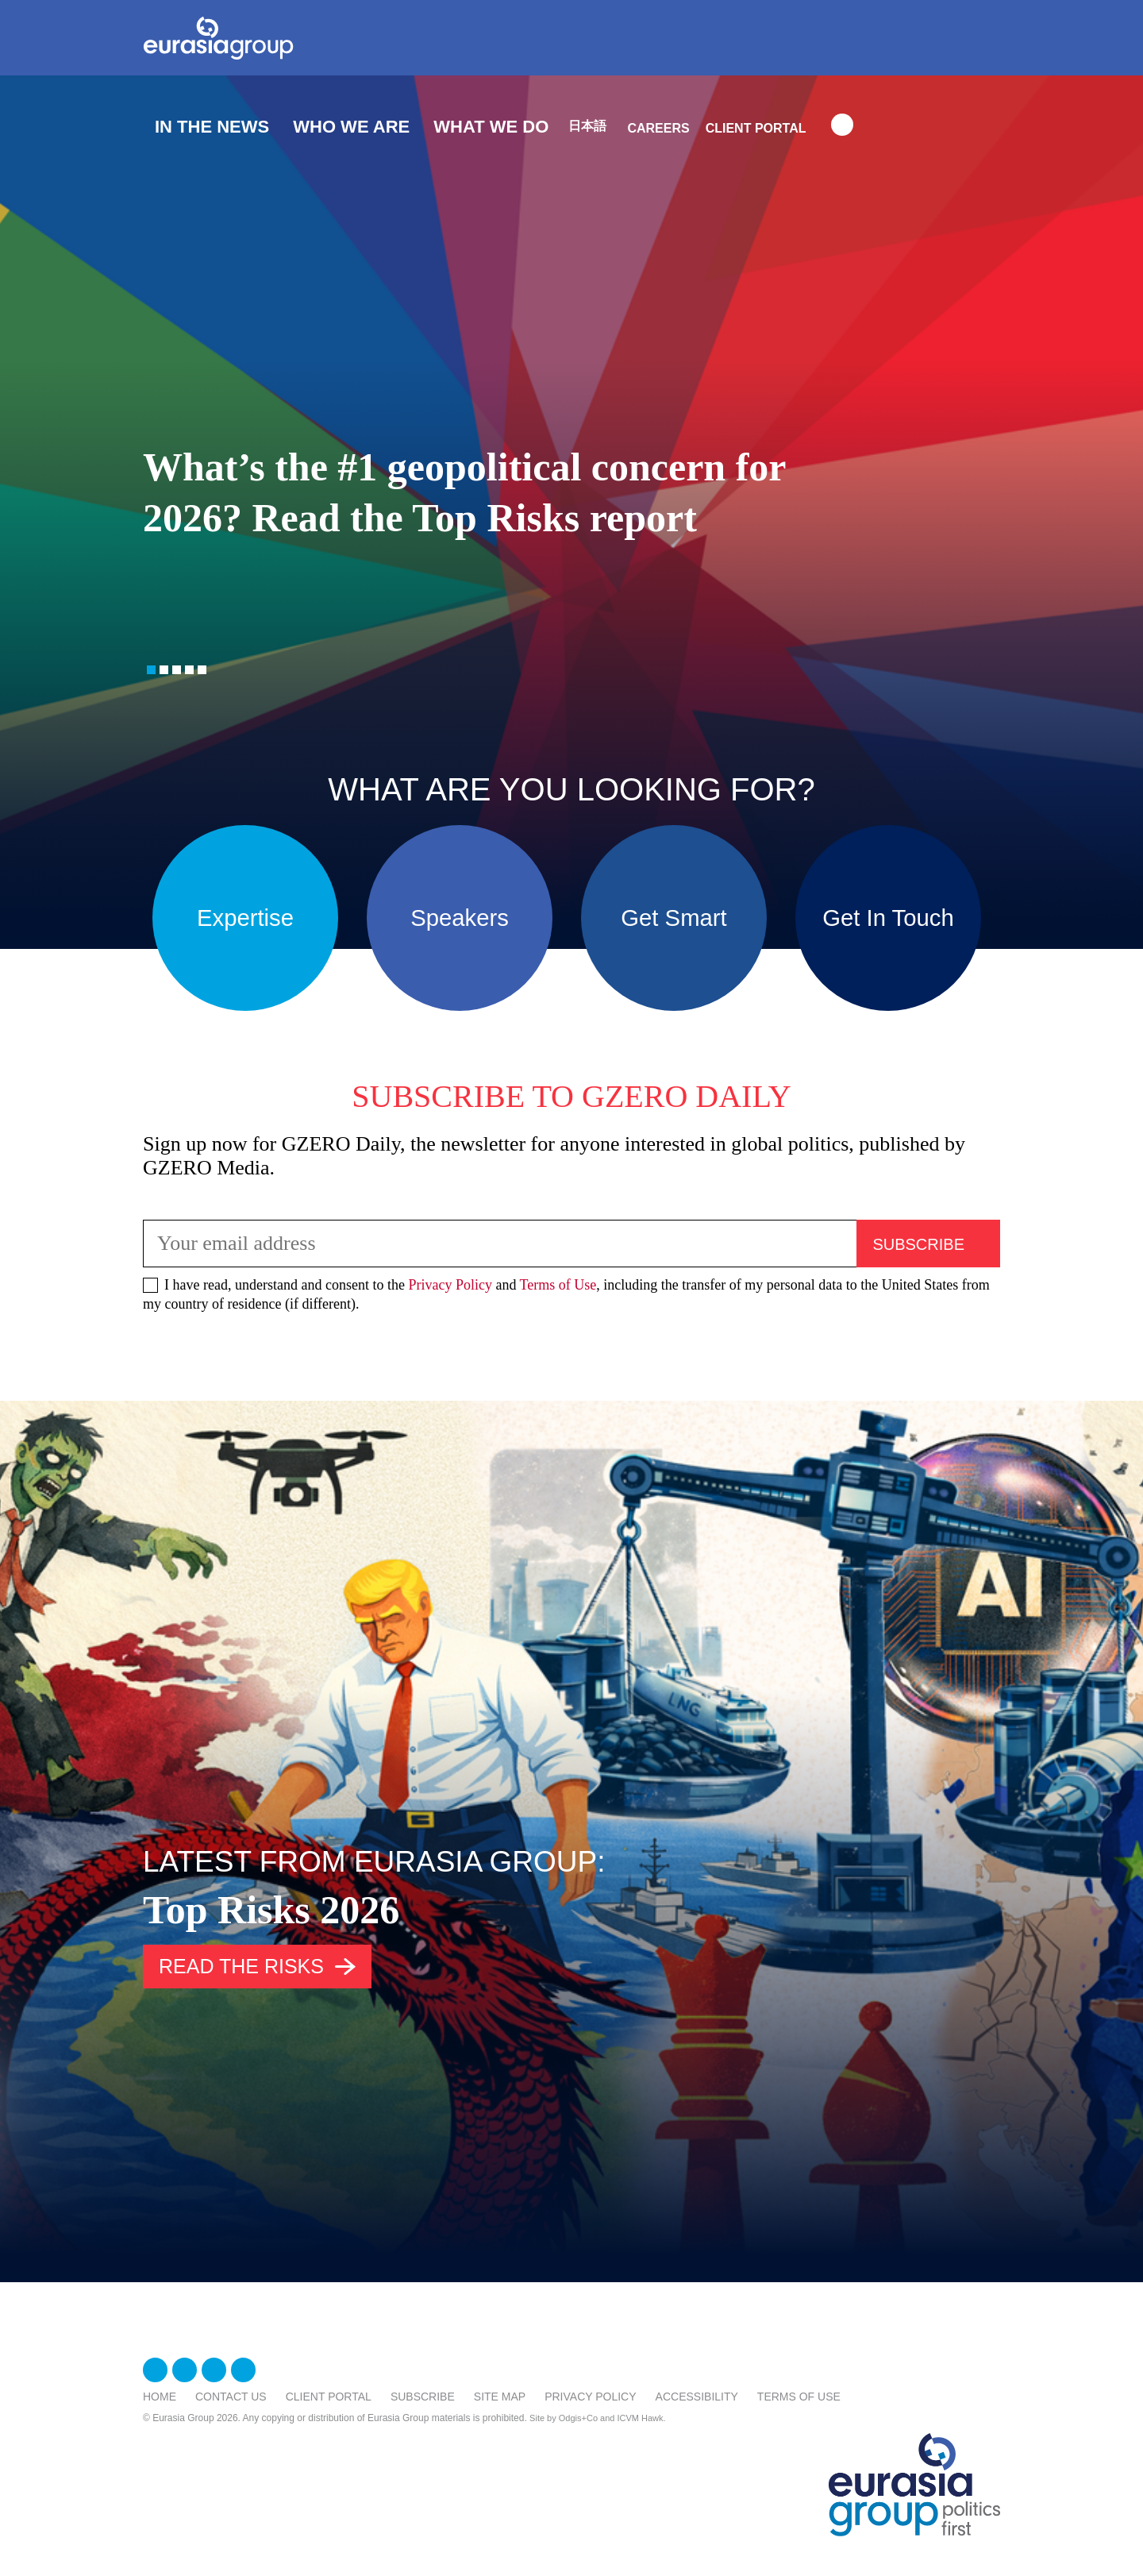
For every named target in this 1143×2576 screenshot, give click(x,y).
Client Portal (756, 128)
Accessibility (697, 2396)
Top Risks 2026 (271, 1910)
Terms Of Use (799, 2396)
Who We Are (351, 127)
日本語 (587, 126)
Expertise (245, 917)
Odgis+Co (578, 2418)
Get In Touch (888, 917)
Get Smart (673, 917)
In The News (212, 127)
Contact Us (231, 2396)
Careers (658, 128)
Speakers (459, 917)
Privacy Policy (450, 1285)
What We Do (490, 127)
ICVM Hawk (641, 2418)
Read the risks (241, 1966)
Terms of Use (558, 1285)
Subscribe (423, 2396)
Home (159, 2396)
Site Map (499, 2396)
